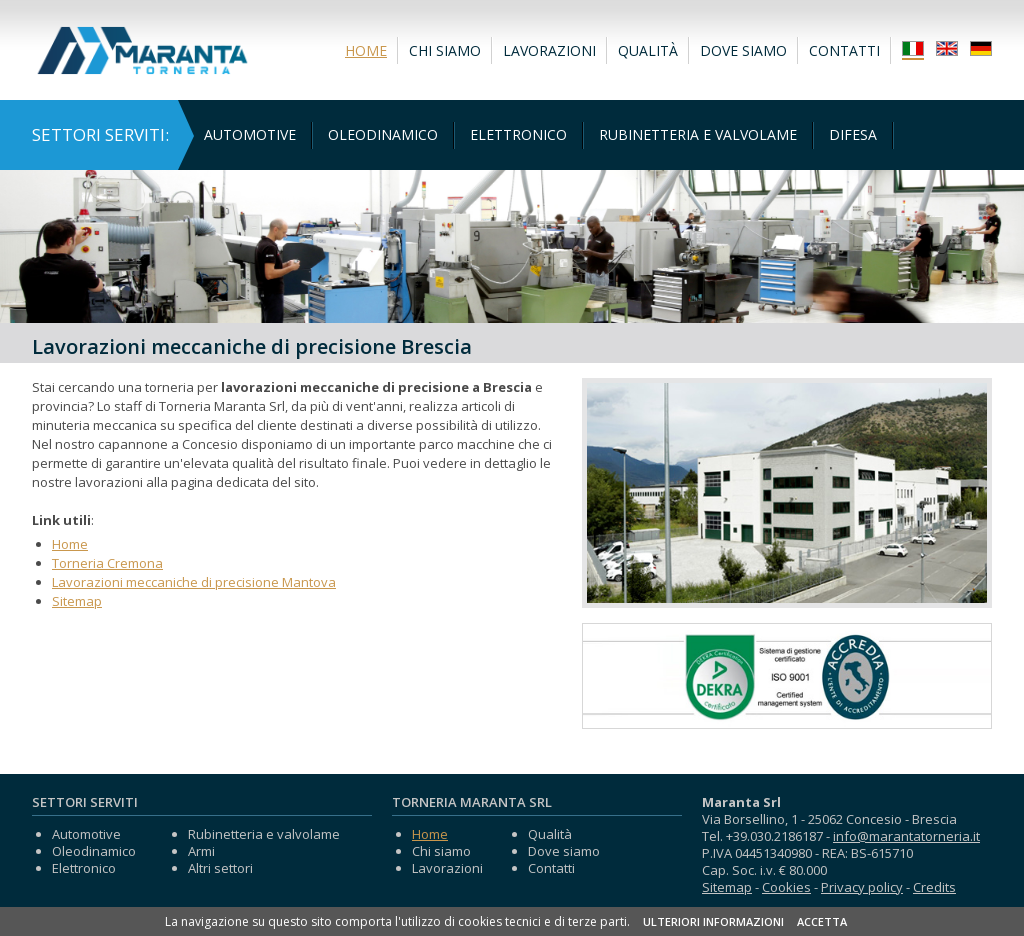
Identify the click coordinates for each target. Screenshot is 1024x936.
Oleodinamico (383, 134)
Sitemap (77, 601)
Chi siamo (445, 50)
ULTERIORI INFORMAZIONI (713, 921)
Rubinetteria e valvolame (698, 134)
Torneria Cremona (107, 563)
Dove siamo (743, 50)
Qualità (648, 50)
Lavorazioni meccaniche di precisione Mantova (194, 582)
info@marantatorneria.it (906, 836)
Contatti (844, 50)
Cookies (786, 887)
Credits (934, 887)
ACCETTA (822, 921)
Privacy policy (862, 887)
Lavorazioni (549, 50)
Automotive (250, 134)
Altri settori (220, 868)
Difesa (853, 134)
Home (366, 50)
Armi (201, 851)
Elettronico (518, 134)
